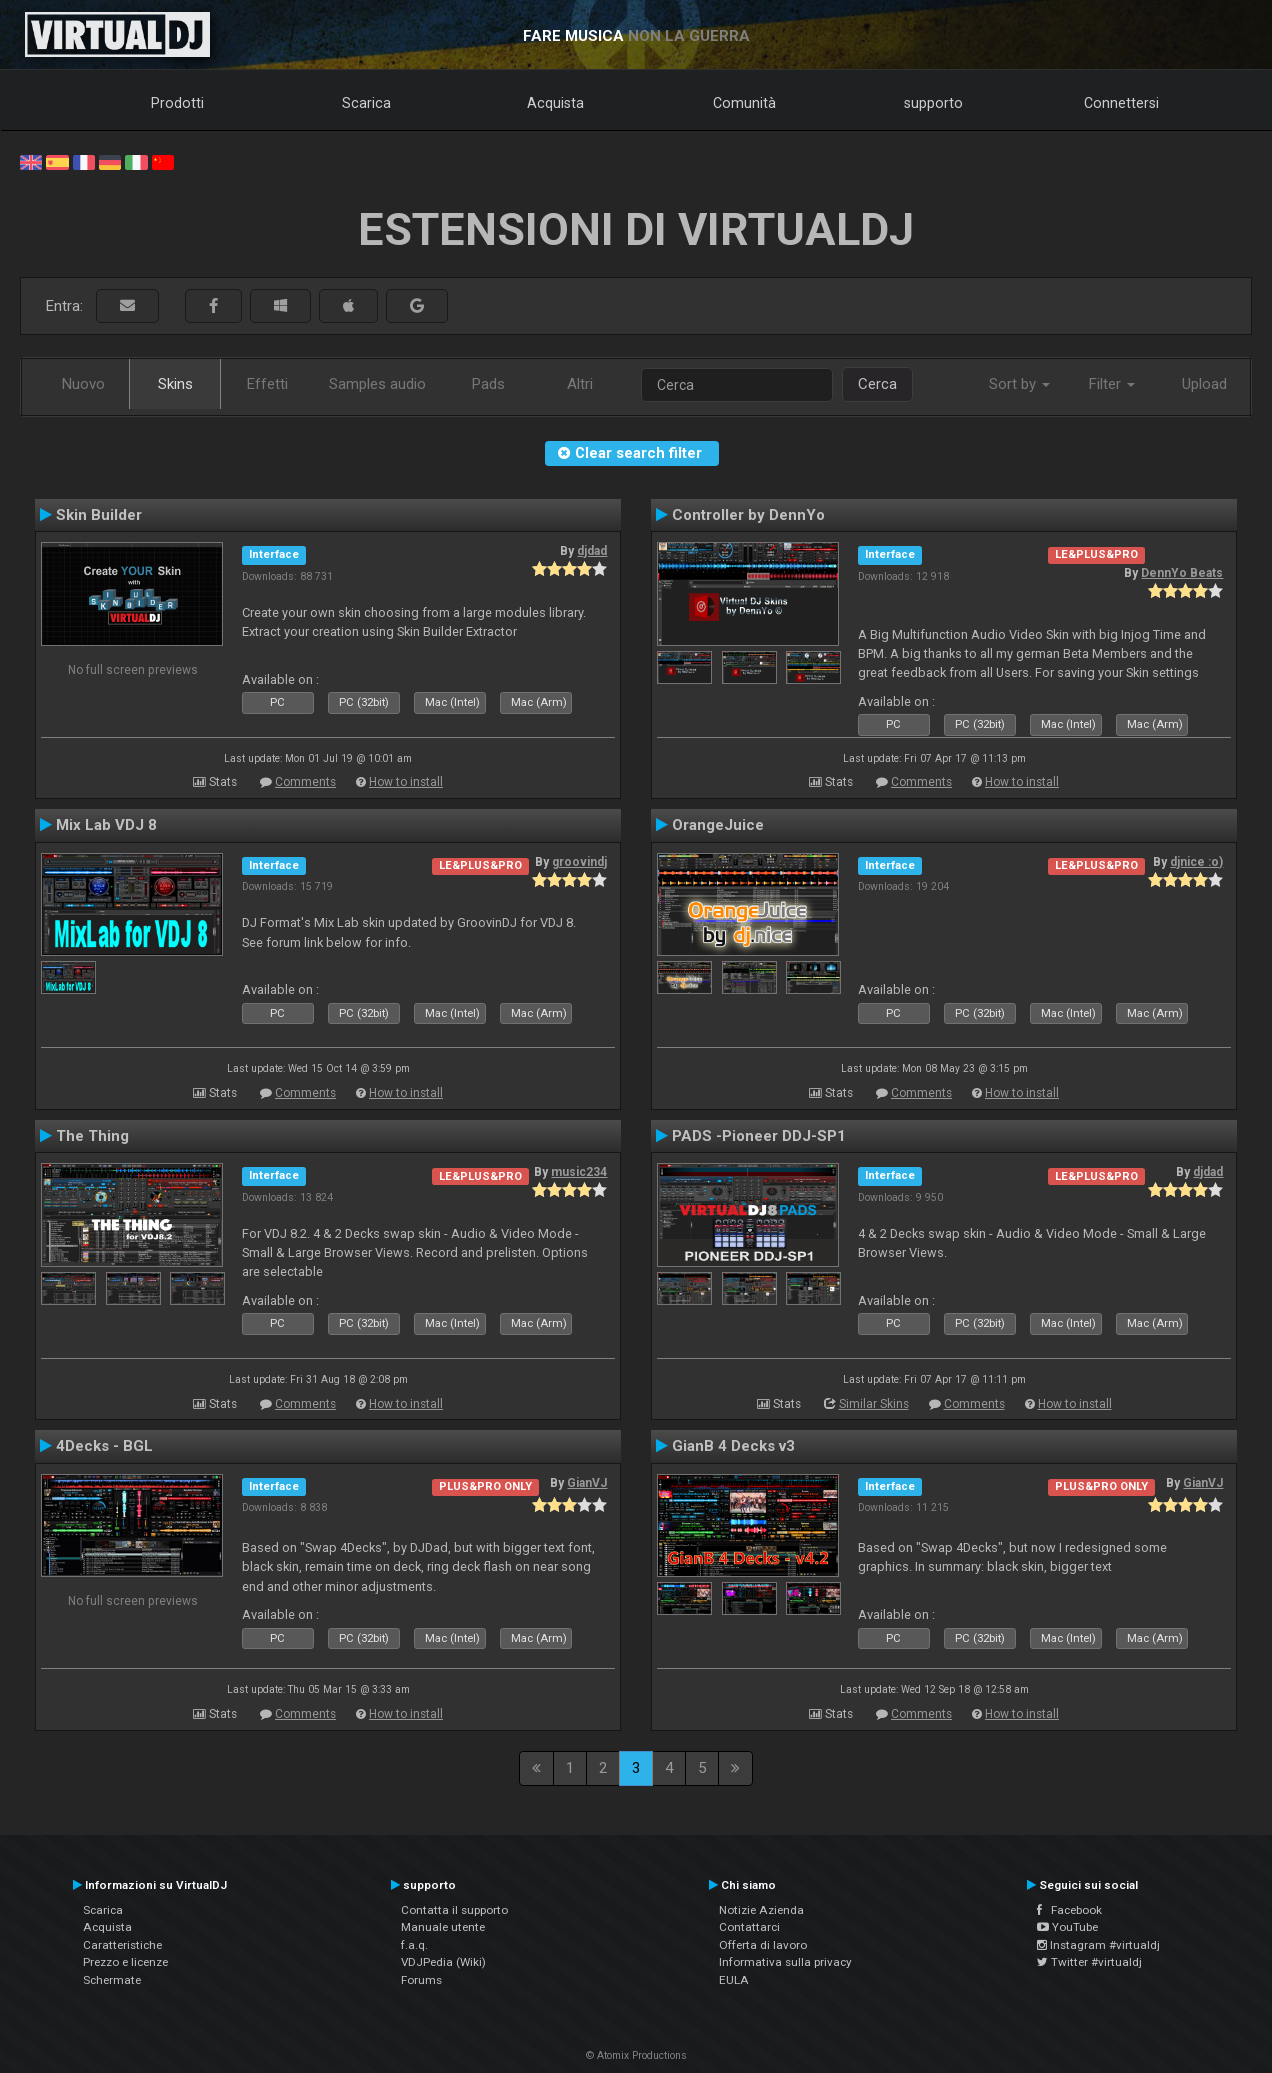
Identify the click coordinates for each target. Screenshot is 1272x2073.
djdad (592, 551)
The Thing (92, 1136)
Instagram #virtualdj (1098, 1945)
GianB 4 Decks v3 (733, 1446)
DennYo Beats (1182, 573)
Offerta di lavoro (763, 1945)
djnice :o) (1196, 862)
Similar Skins (874, 1404)
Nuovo (83, 384)
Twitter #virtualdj (1089, 1962)
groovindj (579, 862)
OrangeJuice (718, 825)
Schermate (112, 1980)
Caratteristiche (122, 1945)
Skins (175, 384)
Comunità (744, 103)
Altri (580, 384)
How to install (406, 782)
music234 (579, 1172)
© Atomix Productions (636, 2055)
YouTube (1067, 1927)
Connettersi (1121, 103)
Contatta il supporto (454, 1910)
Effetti (267, 384)
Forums (421, 1980)
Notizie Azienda (761, 1910)
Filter (1112, 384)
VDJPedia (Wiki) (443, 1962)
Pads (488, 384)
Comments (305, 782)
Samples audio (377, 384)
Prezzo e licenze (125, 1962)
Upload (1204, 384)
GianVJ (587, 1483)
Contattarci (749, 1927)
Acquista (555, 103)
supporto (933, 103)
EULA (734, 1980)
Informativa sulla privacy (785, 1962)
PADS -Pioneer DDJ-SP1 (759, 1136)
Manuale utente (443, 1927)
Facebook (1069, 1910)
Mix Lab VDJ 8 (106, 825)
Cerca (877, 384)
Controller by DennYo (748, 515)
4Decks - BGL (104, 1446)
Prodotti (177, 103)
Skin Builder (99, 515)
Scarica (366, 103)
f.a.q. (414, 1945)
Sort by (1019, 384)
